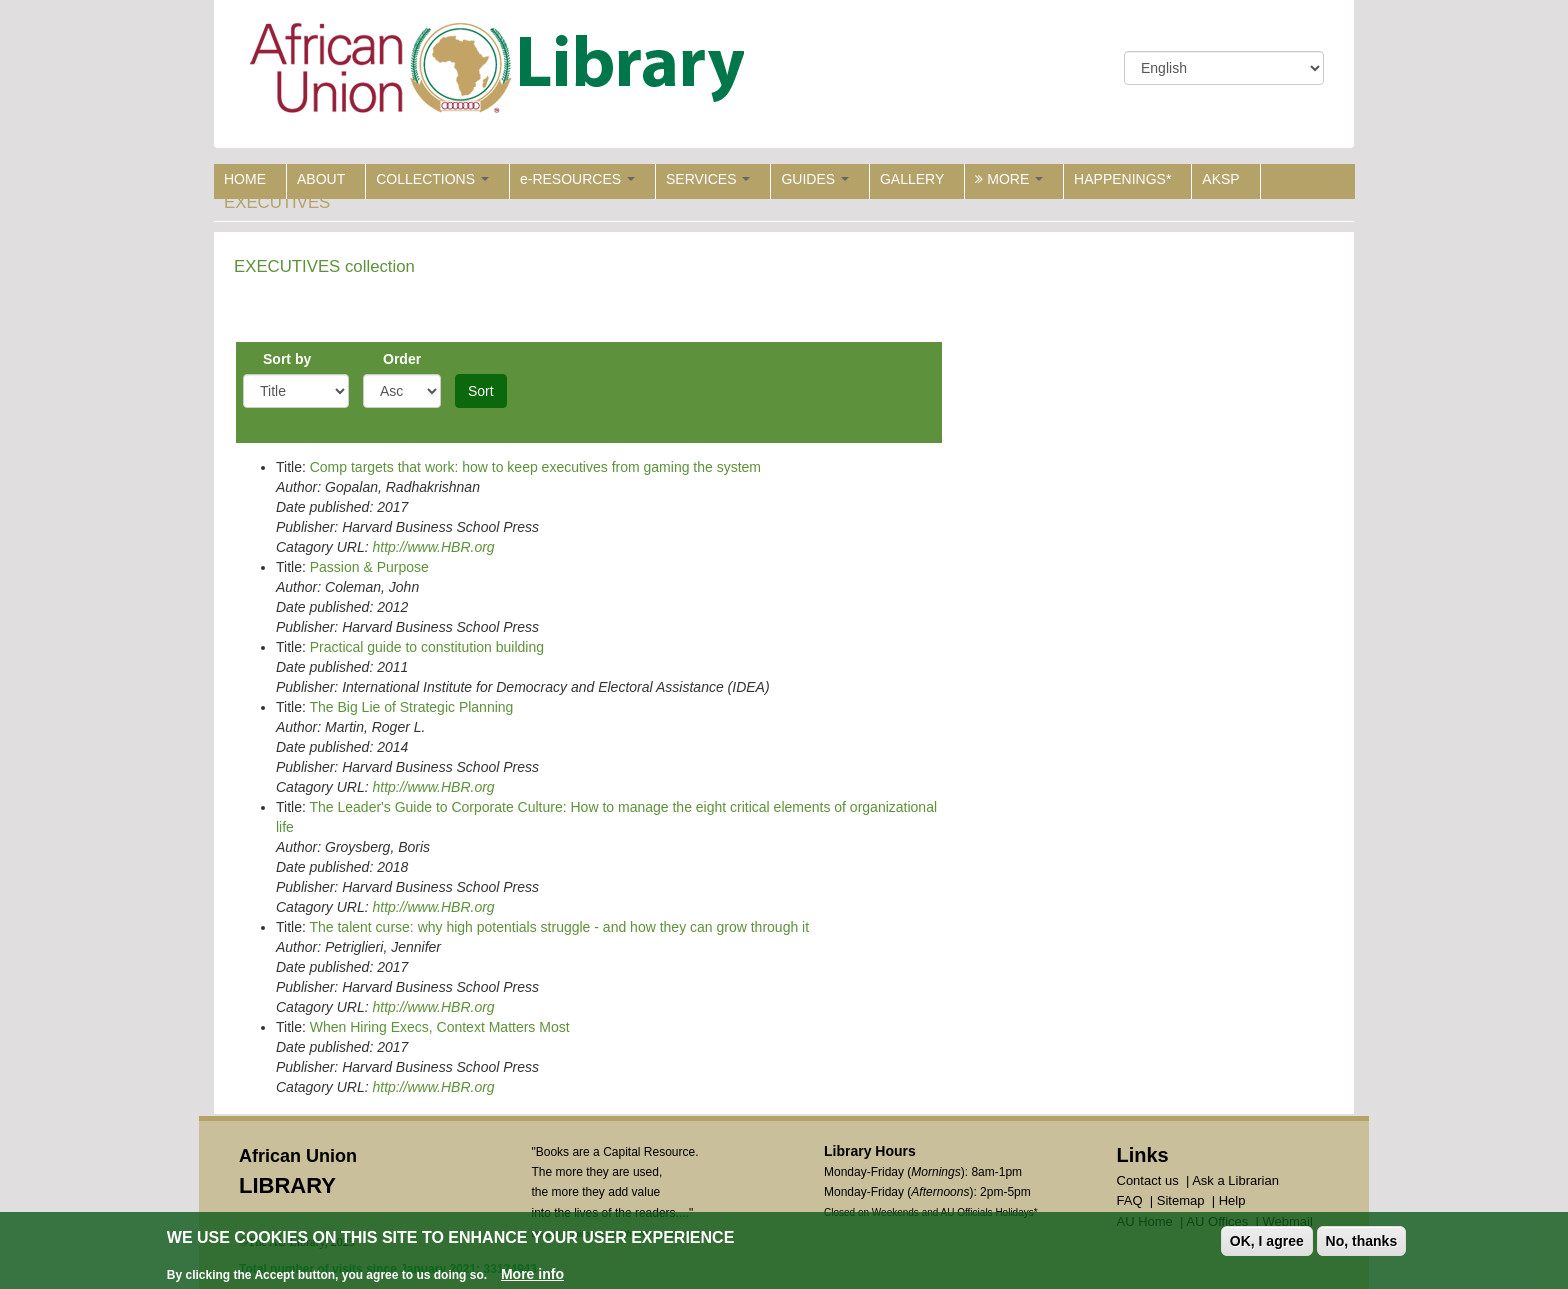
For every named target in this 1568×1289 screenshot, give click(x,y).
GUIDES (815, 179)
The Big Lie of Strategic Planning (411, 707)
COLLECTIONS (432, 179)
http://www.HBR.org (433, 547)
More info (532, 1275)
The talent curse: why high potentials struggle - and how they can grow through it (559, 927)
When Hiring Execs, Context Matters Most (440, 1027)
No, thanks (1362, 1242)
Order (402, 359)
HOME (245, 179)
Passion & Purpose (369, 567)
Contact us (1148, 1180)
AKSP (1220, 179)
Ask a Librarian (1235, 1180)
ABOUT (321, 179)
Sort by (287, 359)
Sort (481, 391)
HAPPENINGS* (1122, 179)
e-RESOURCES (577, 179)
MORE (1009, 179)
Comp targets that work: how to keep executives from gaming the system (535, 467)
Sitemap (1181, 1200)
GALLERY (912, 179)
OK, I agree (1267, 1242)
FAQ (1130, 1200)
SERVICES (708, 179)
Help (1232, 1200)
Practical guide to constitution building (427, 647)
